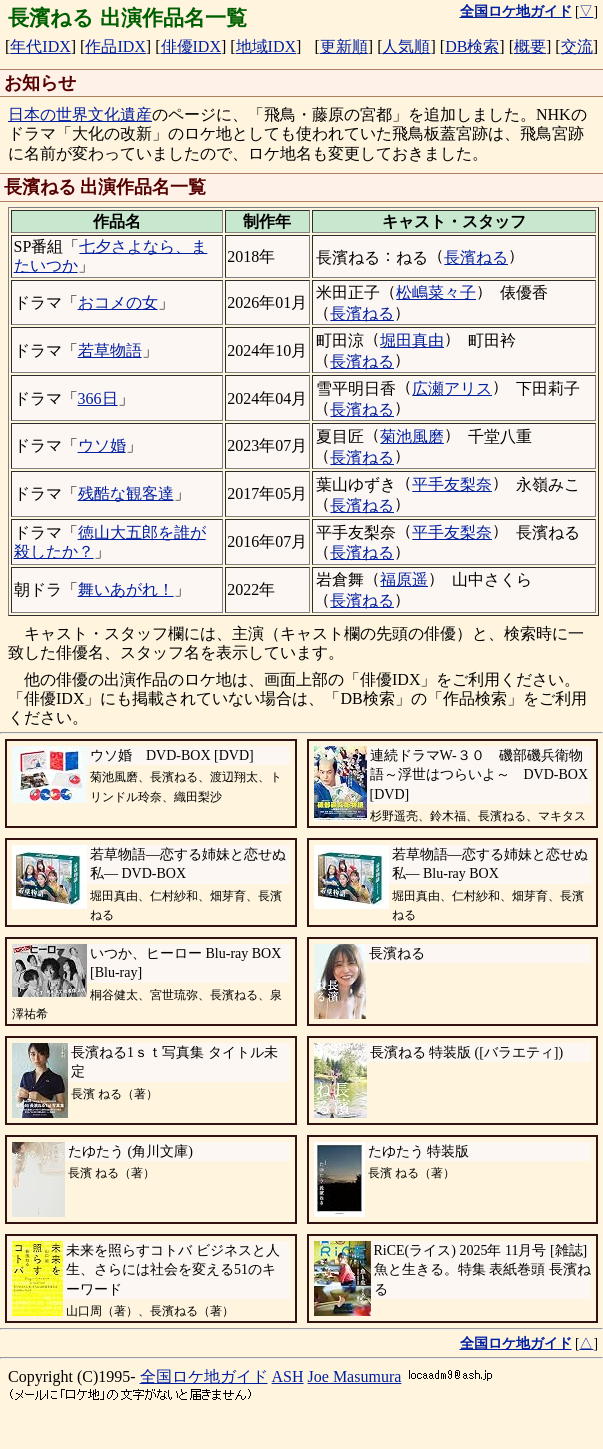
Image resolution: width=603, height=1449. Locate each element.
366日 (98, 398)
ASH (288, 1376)
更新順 (344, 46)
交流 (577, 46)
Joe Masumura (355, 1376)
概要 (530, 46)
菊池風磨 (412, 436)
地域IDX (266, 46)
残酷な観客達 (126, 493)
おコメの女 (118, 302)
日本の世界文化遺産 (80, 114)
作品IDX (115, 46)
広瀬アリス (452, 388)
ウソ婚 (102, 445)
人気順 (406, 46)
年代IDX (40, 46)
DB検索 (472, 46)
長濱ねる (476, 257)
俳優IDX (191, 46)
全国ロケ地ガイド (204, 1376)
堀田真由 (412, 340)
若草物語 (110, 350)
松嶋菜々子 (436, 292)
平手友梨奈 (452, 484)
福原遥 (404, 579)
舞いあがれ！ (126, 589)
